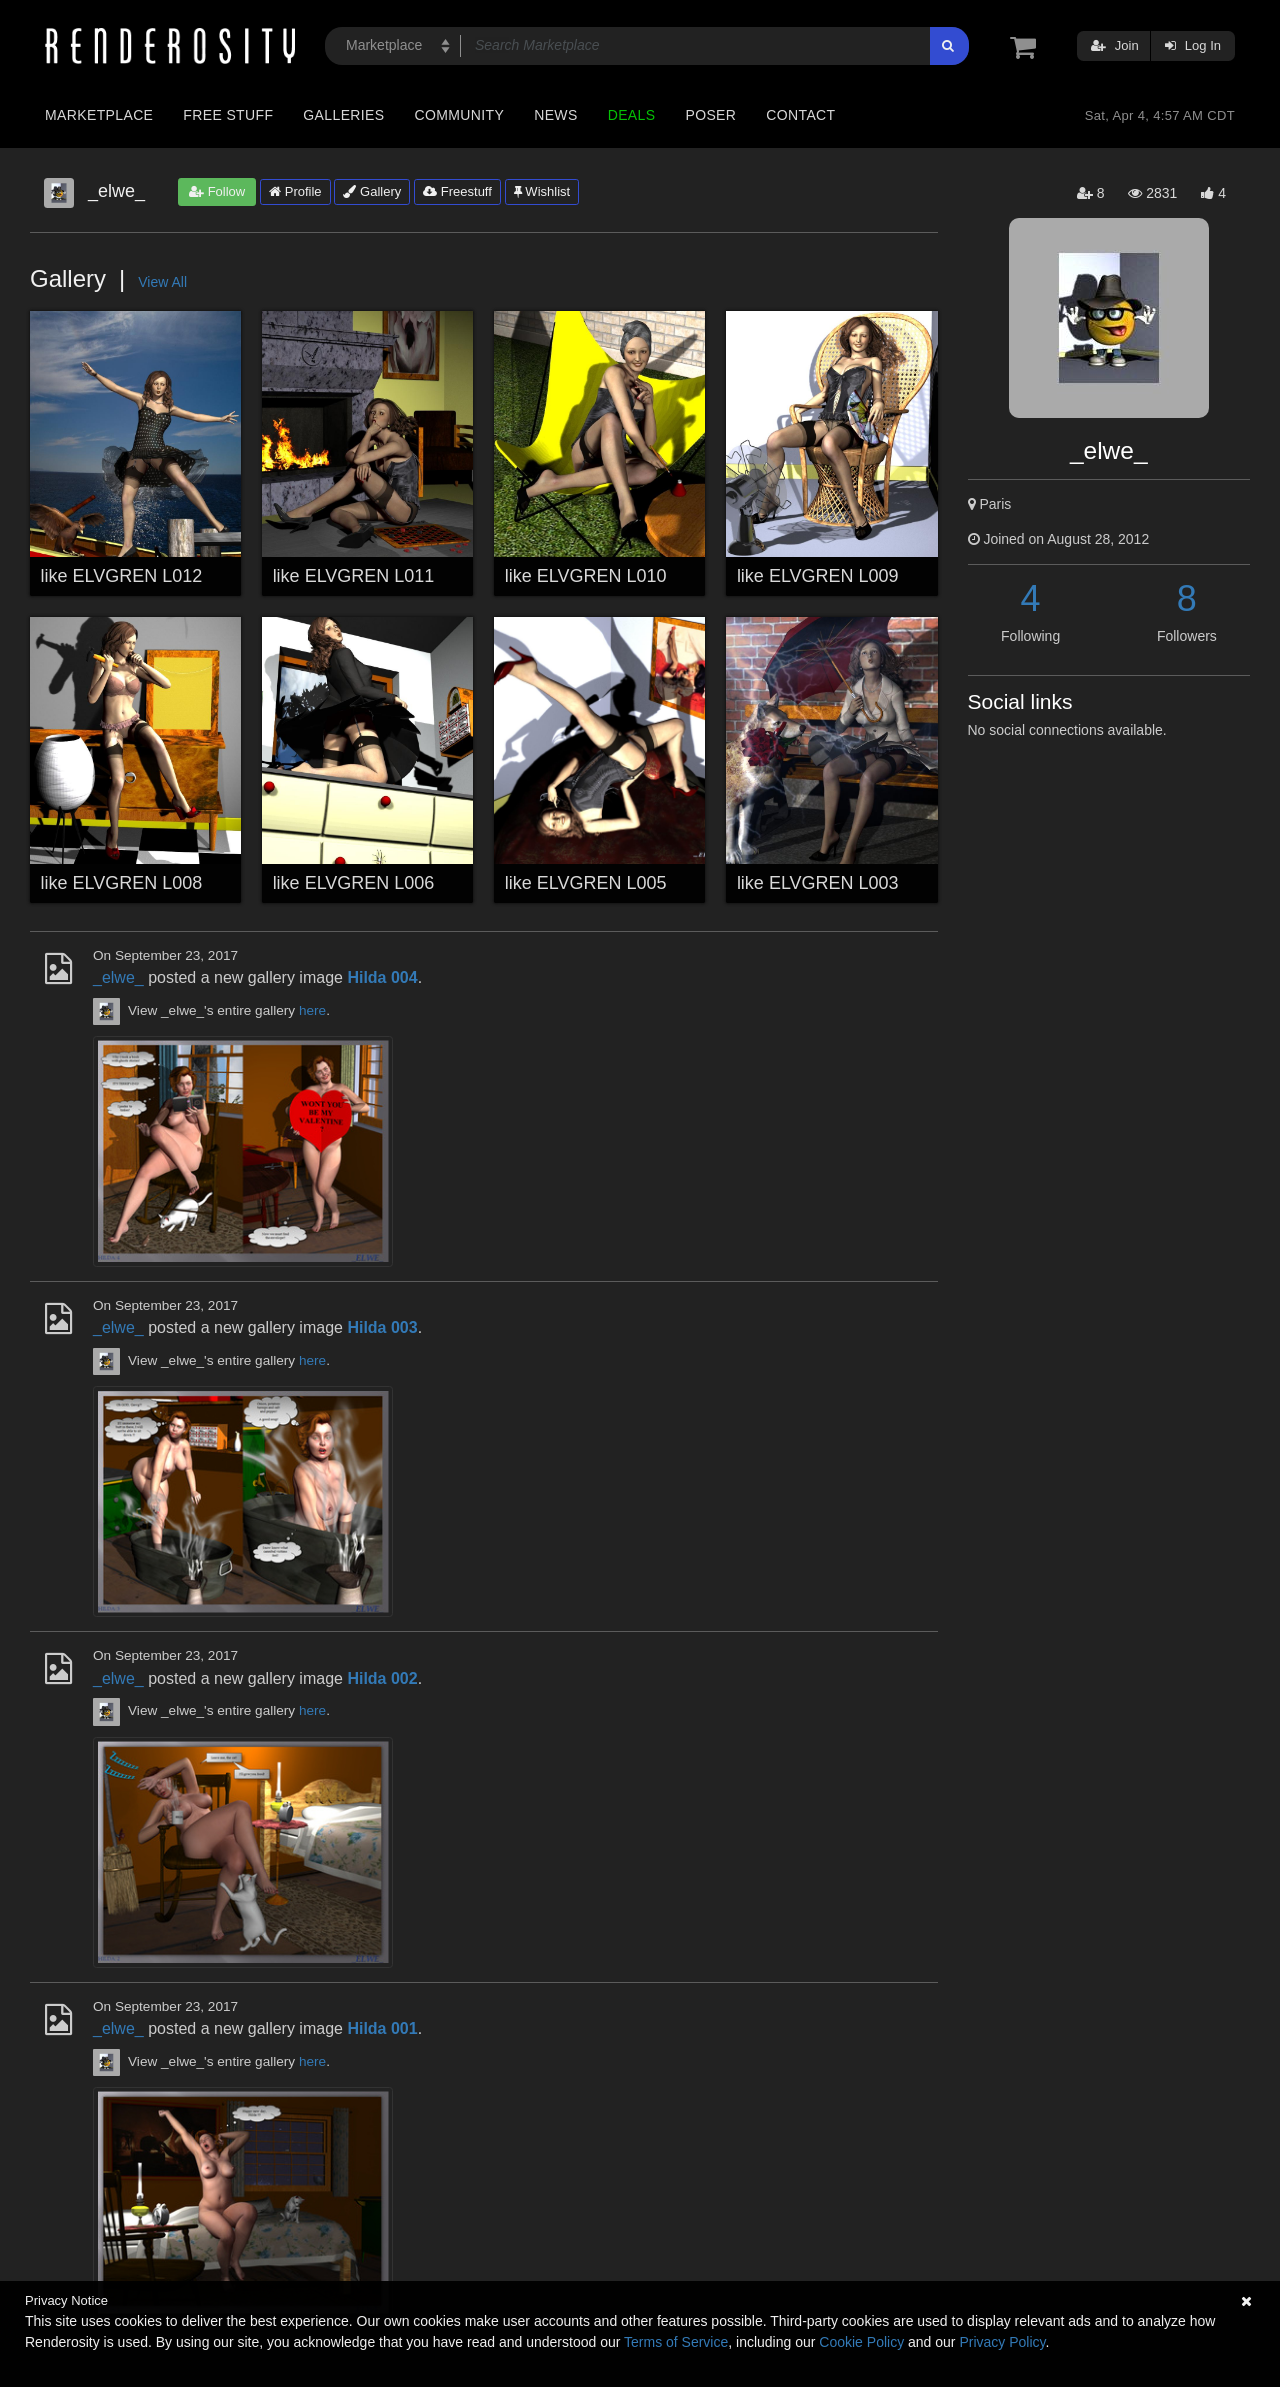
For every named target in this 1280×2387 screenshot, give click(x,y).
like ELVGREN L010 (586, 576)
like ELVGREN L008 (122, 883)
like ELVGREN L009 (818, 576)
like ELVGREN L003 (818, 883)
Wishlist (542, 191)
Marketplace (99, 115)
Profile (295, 191)
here (312, 1010)
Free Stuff (228, 115)
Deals (632, 115)
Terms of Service (676, 2342)
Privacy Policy (1002, 2342)
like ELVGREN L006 (354, 883)
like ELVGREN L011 (354, 576)
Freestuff (457, 191)
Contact (800, 115)
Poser (710, 115)
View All (162, 282)
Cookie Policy (861, 2342)
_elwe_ (118, 977)
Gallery (372, 191)
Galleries (343, 115)
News (555, 115)
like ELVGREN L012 (122, 576)
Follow (217, 191)
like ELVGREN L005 (586, 883)
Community (460, 115)
